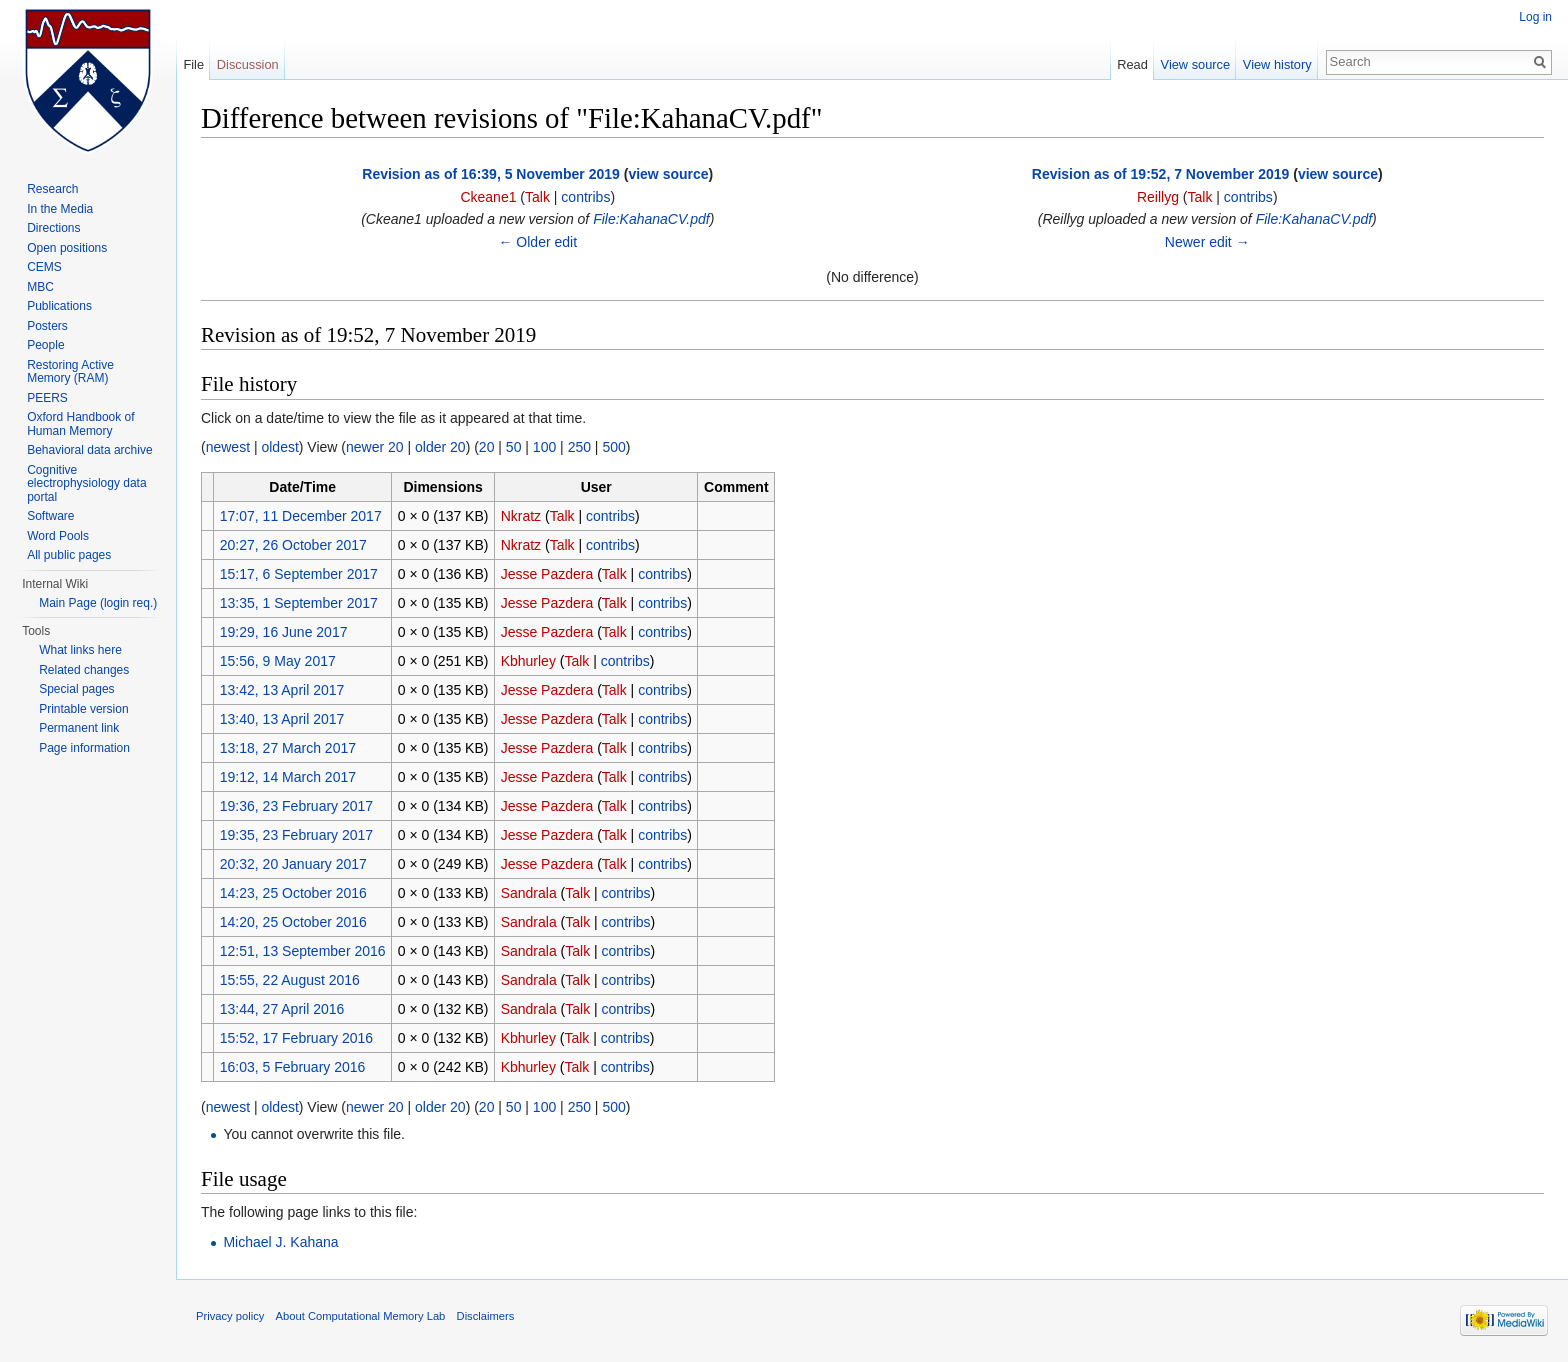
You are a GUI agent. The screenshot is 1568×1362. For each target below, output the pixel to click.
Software (50, 516)
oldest (279, 447)
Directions (53, 228)
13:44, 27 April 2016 (282, 1009)
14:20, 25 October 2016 (293, 922)
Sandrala (529, 893)
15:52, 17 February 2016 (296, 1038)
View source (1195, 64)
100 (544, 447)
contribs (585, 197)
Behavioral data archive (89, 450)
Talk (537, 197)
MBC (40, 287)
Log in (1535, 17)
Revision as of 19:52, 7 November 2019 (1161, 174)
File (193, 64)
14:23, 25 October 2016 (293, 893)
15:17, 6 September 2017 (299, 574)
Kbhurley (528, 661)
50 (514, 447)
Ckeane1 (488, 197)
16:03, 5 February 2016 (293, 1067)
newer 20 (375, 447)
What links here (80, 650)
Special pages (76, 689)
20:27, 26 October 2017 (293, 545)
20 (487, 447)
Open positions (67, 248)
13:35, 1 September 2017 (299, 603)
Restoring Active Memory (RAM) (70, 372)
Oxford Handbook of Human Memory (80, 424)
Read (1132, 64)
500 (613, 447)
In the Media (60, 209)
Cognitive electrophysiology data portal (86, 483)
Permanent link (79, 728)
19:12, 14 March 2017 (288, 777)
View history (1277, 64)
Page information (84, 748)
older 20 (440, 447)
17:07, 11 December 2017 (301, 516)
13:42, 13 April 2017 (282, 690)
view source (668, 174)
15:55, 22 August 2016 (290, 980)
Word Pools (58, 536)
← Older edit (537, 242)
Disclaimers (486, 1316)
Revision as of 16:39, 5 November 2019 (491, 174)
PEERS (47, 398)
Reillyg (1158, 197)
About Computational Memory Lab (361, 1316)
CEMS (44, 267)
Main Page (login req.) (98, 603)
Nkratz (521, 516)
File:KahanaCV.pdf (651, 219)
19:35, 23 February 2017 (296, 835)
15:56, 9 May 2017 (278, 661)
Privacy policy (230, 1316)
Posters (47, 326)
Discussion (248, 64)
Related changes (84, 670)
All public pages (69, 555)
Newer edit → (1207, 242)
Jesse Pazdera (547, 574)
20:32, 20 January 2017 (293, 864)
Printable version (83, 709)
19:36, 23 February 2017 (296, 806)
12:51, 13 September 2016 (303, 951)
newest (228, 447)
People (45, 345)
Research (52, 189)
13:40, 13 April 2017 (282, 719)
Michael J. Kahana (280, 1242)
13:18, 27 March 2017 (288, 748)
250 (579, 447)
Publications (59, 306)
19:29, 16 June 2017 (284, 632)
